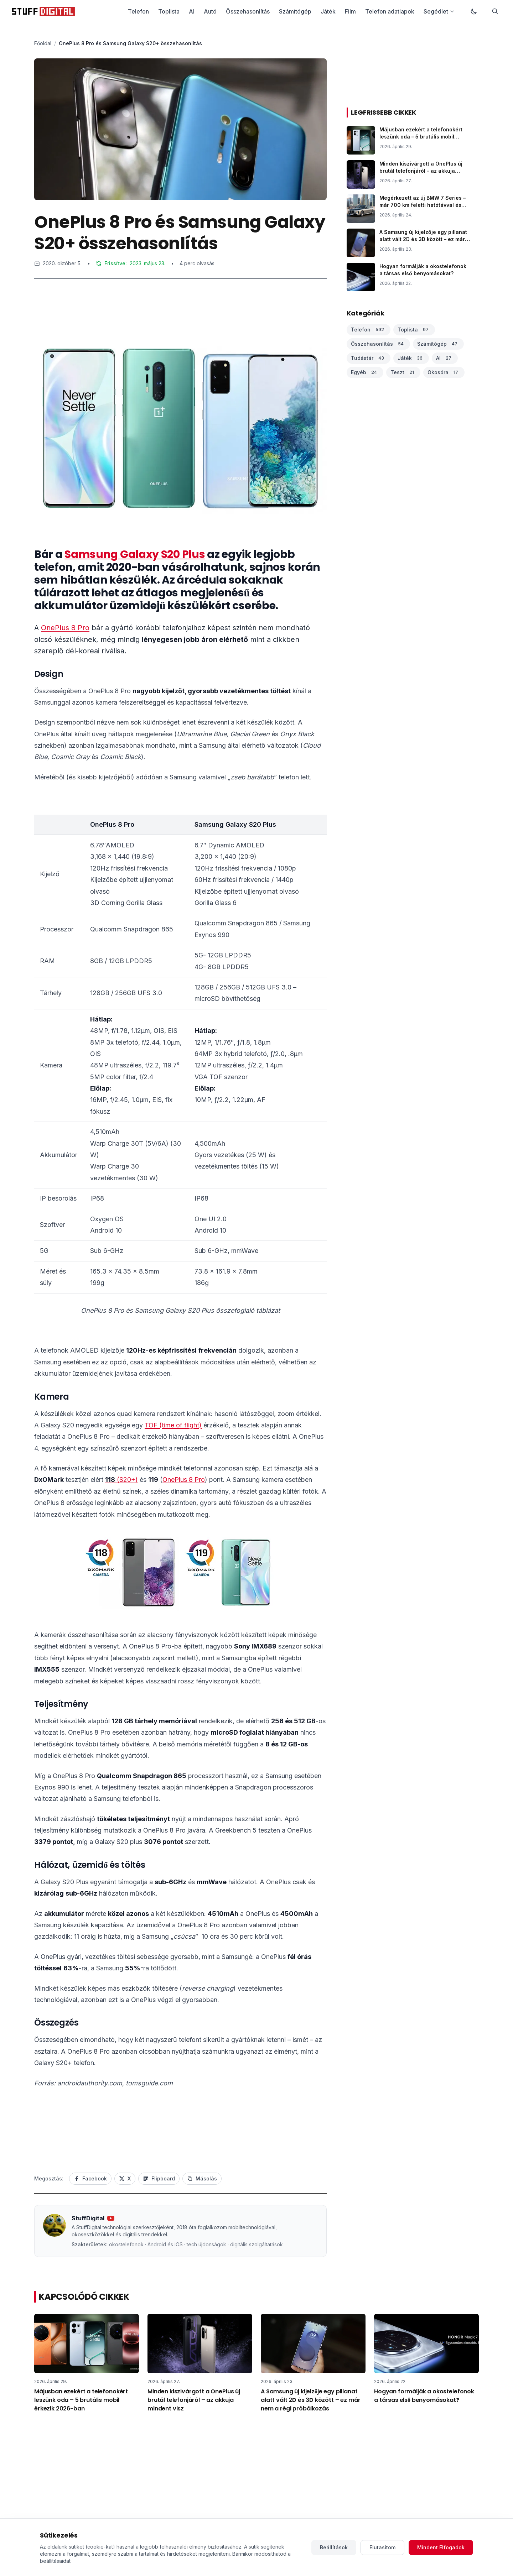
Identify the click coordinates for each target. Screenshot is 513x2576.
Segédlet (439, 11)
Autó (210, 11)
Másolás (202, 2178)
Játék (328, 11)
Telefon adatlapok (389, 11)
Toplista (169, 11)
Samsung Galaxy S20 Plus (134, 554)
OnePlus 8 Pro (65, 627)
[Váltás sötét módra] (473, 11)
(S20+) (121, 1479)
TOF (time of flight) (173, 1425)
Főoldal (42, 43)
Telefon (138, 11)
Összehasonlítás (248, 11)
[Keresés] (495, 11)
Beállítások (334, 2547)
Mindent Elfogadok (441, 2547)
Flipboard (159, 2178)
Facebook (90, 2178)
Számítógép (295, 11)
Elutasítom (382, 2547)
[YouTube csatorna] (110, 2218)
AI (192, 11)
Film (350, 11)
